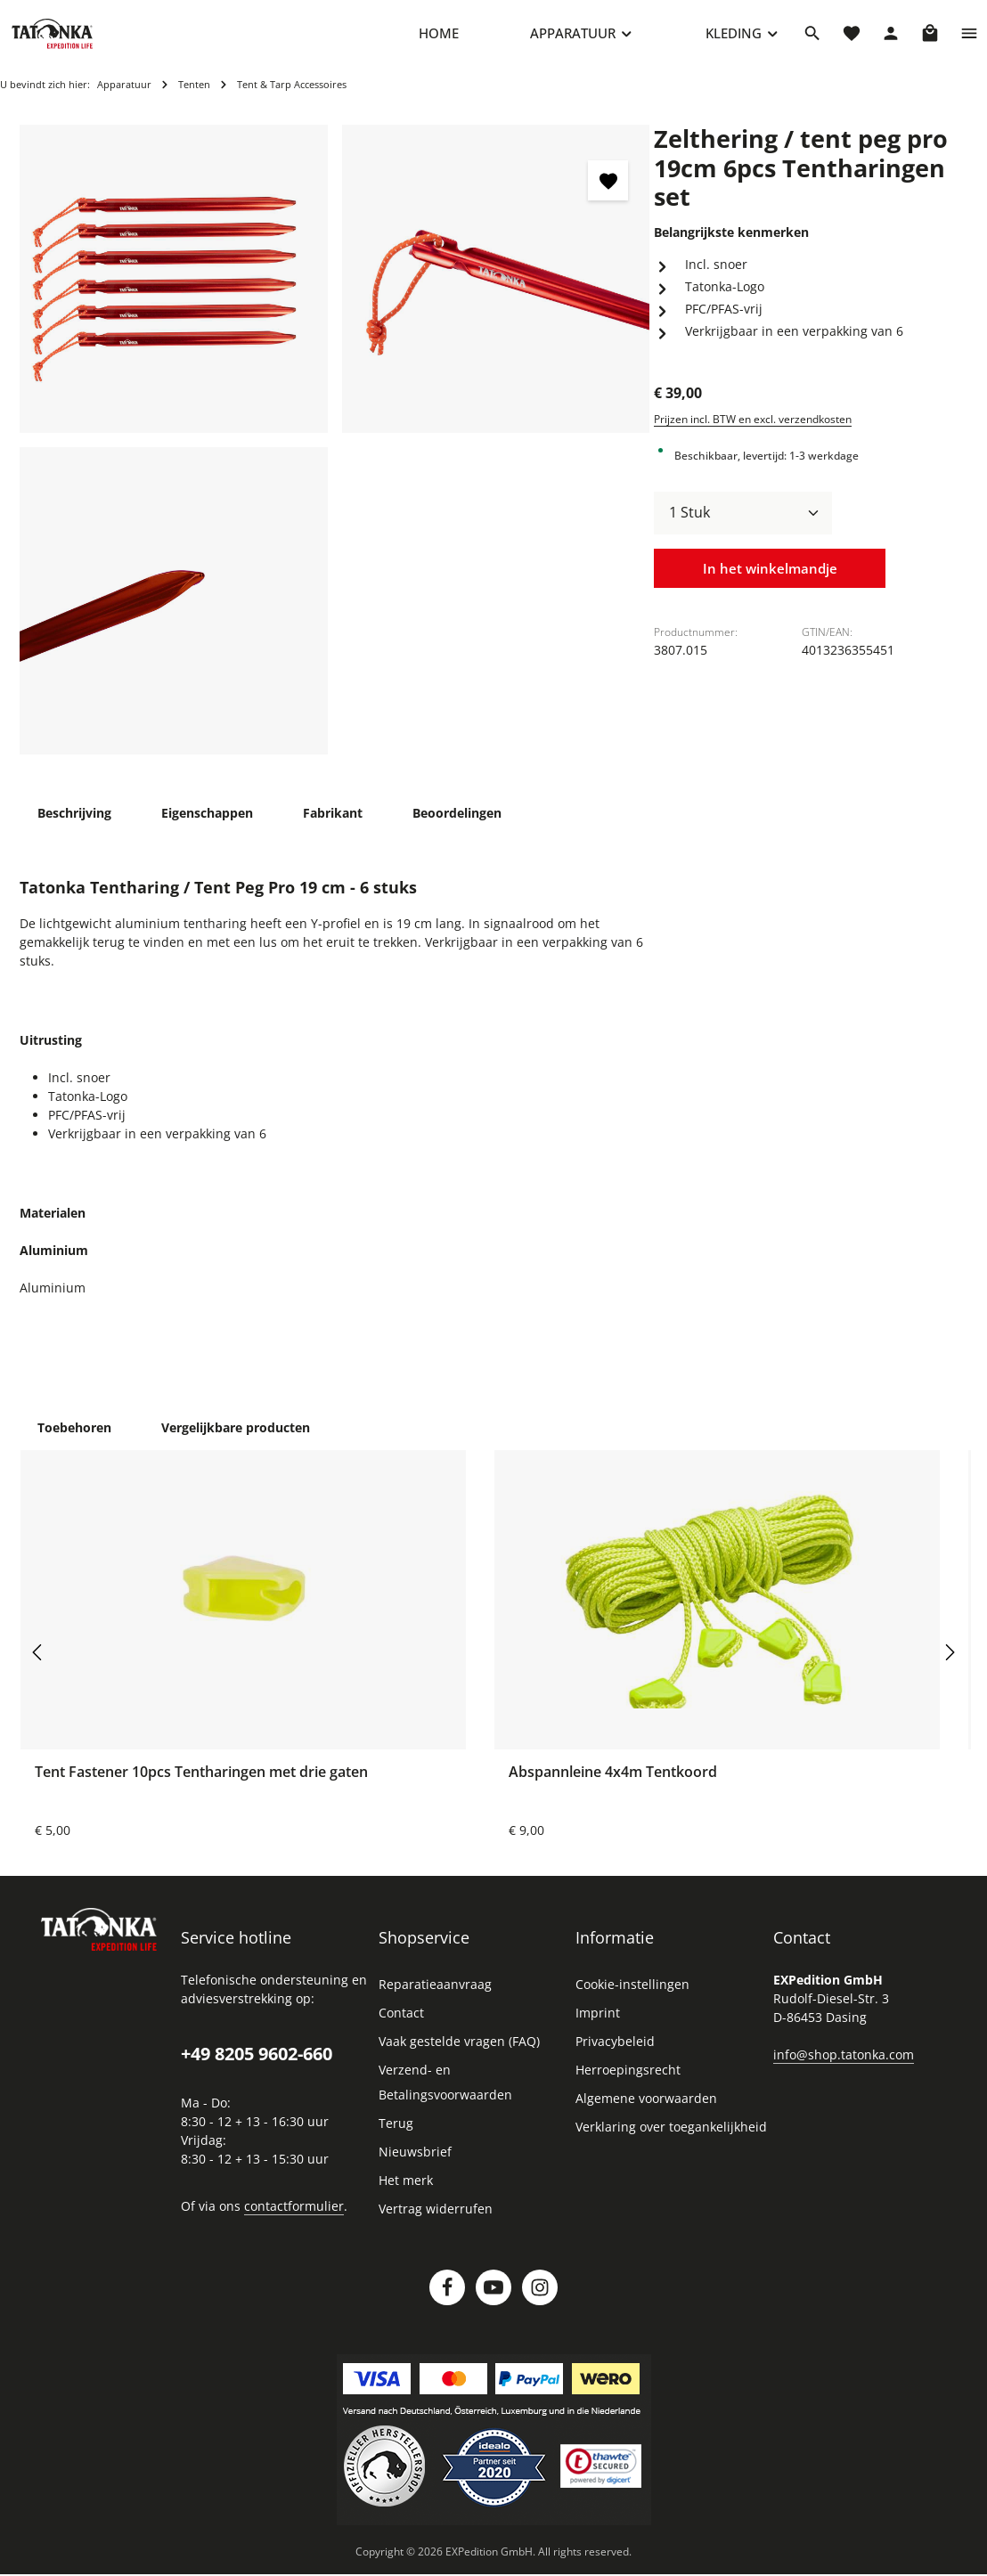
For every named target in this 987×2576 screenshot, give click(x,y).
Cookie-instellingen (632, 1998)
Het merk (406, 2194)
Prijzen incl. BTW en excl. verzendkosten (753, 432)
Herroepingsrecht (628, 2083)
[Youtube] (493, 2301)
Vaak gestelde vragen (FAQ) (459, 2055)
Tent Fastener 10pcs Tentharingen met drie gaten (201, 1786)
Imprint (597, 2026)
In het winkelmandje (769, 582)
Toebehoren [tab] (74, 1440)
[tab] (74, 827)
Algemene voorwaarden (646, 2112)
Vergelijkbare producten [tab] (235, 1440)
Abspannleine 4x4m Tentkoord (613, 1786)
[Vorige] (38, 1665)
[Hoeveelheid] (743, 527)
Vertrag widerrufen (436, 2222)
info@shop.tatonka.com (843, 2068)
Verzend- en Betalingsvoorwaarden (445, 2096)
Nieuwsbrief (415, 2165)
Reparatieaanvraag (435, 1998)
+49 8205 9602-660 (256, 2068)
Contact (401, 2026)
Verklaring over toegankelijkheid (671, 2140)
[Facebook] (447, 2301)
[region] (335, 454)
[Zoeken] (812, 40)
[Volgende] (948, 1665)
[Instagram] (540, 2301)
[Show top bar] (969, 40)
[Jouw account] (891, 40)
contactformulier (294, 2219)
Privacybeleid (615, 2055)
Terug (396, 2137)
